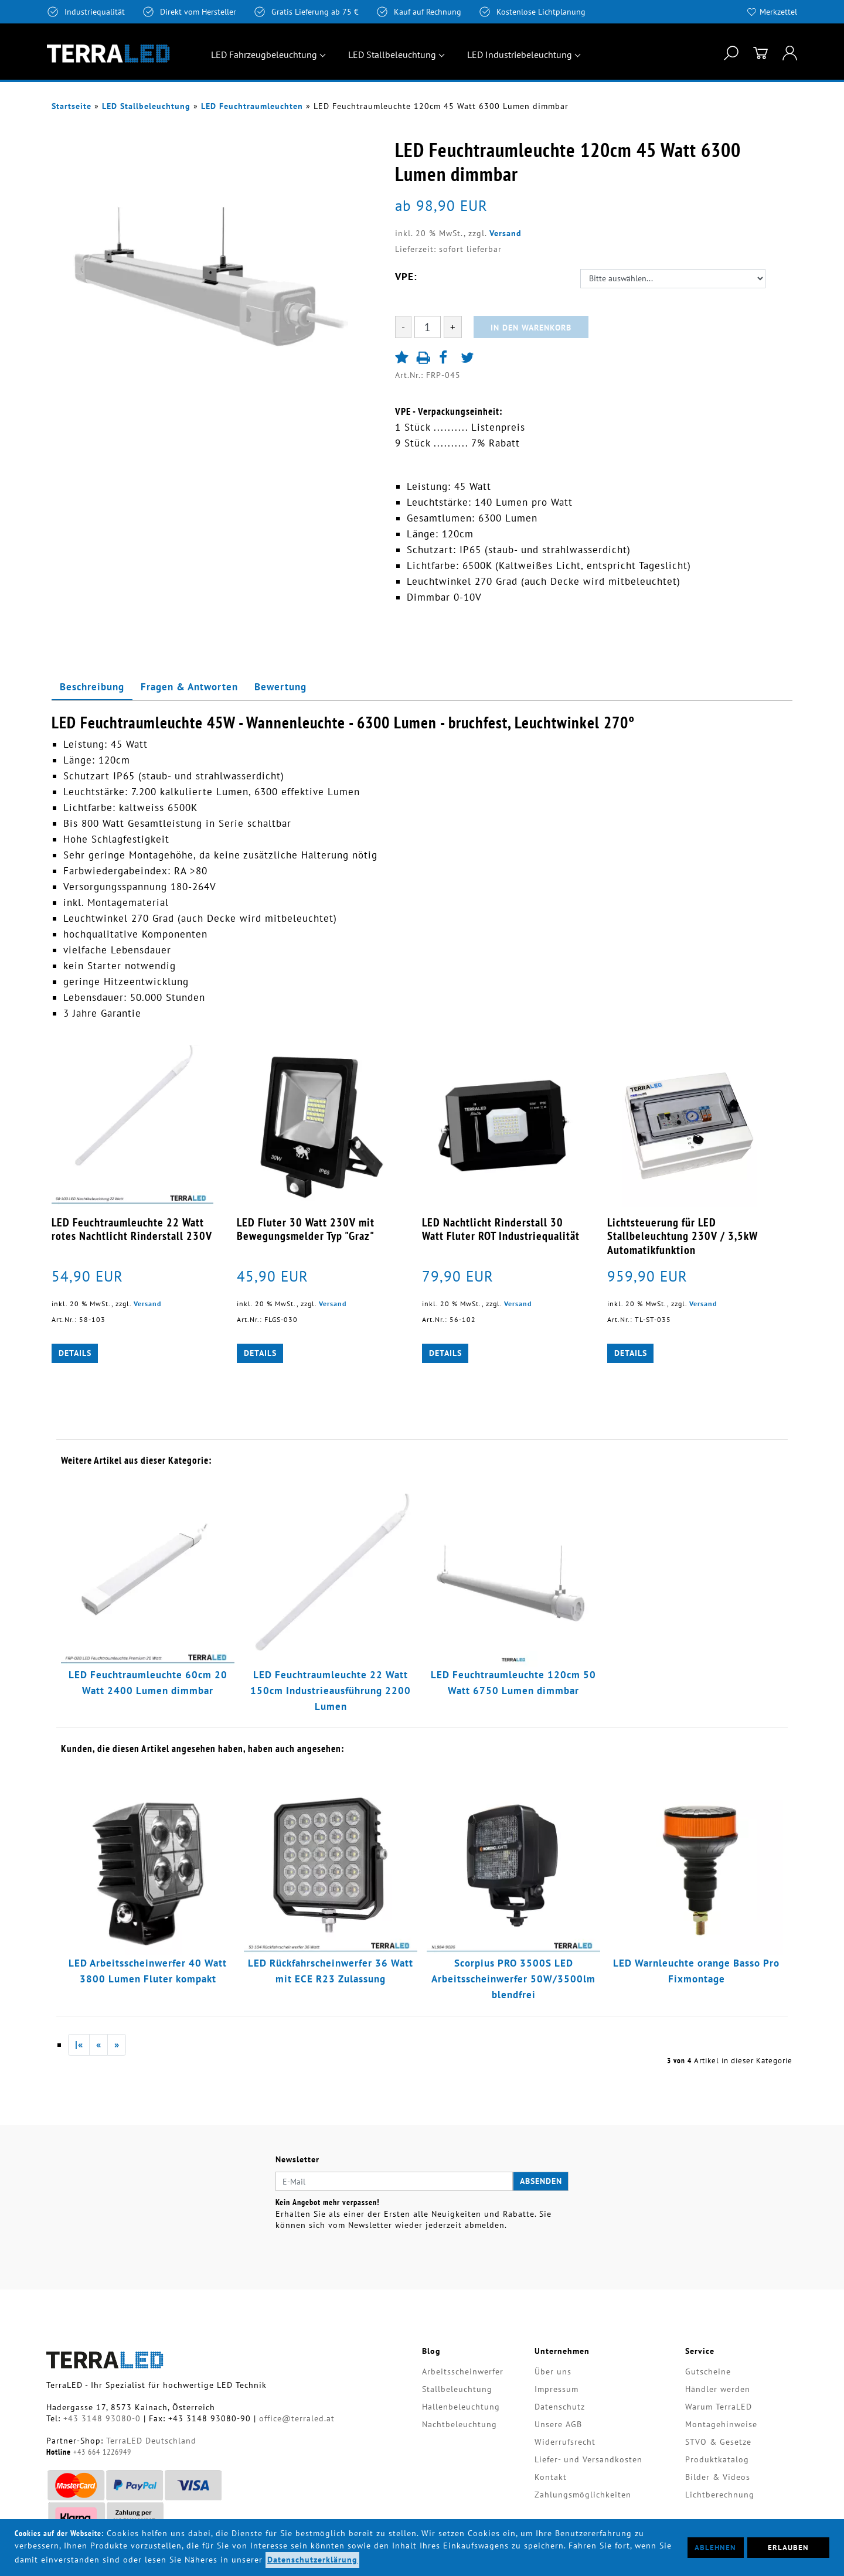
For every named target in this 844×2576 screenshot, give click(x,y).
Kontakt (551, 2477)
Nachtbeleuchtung (459, 2424)
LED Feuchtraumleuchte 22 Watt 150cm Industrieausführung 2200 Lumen (330, 1690)
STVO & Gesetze (718, 2442)
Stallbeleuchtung (457, 2389)
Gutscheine (708, 2371)
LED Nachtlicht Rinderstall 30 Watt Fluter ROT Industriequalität (501, 1229)
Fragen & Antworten (189, 686)
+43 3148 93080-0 (102, 2418)
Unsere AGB (558, 2424)
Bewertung (280, 686)
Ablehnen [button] (715, 2547)
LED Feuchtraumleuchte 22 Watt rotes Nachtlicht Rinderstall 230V (132, 1229)
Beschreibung (92, 686)
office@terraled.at (297, 2418)
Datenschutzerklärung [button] (312, 2559)
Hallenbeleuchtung (461, 2406)
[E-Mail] (394, 2182)
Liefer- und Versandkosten (588, 2459)
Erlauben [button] (788, 2547)
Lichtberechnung (719, 2494)
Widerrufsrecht (565, 2442)
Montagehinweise (721, 2424)
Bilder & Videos (717, 2477)
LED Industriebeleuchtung (519, 54)
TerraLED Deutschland (151, 2440)
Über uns (553, 2371)
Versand (505, 233)
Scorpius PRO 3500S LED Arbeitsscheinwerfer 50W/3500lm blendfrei (513, 1979)
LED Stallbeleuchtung (392, 54)
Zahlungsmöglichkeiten (583, 2494)
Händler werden (717, 2389)
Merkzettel (778, 11)
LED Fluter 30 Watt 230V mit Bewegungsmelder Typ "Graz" (306, 1229)
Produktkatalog (717, 2459)
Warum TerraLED (718, 2406)
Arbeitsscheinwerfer (462, 2371)
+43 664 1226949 (102, 2451)
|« (79, 2044)
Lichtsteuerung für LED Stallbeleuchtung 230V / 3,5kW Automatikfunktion (682, 1236)
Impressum (556, 2389)
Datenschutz (560, 2406)
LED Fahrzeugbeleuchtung (264, 54)
